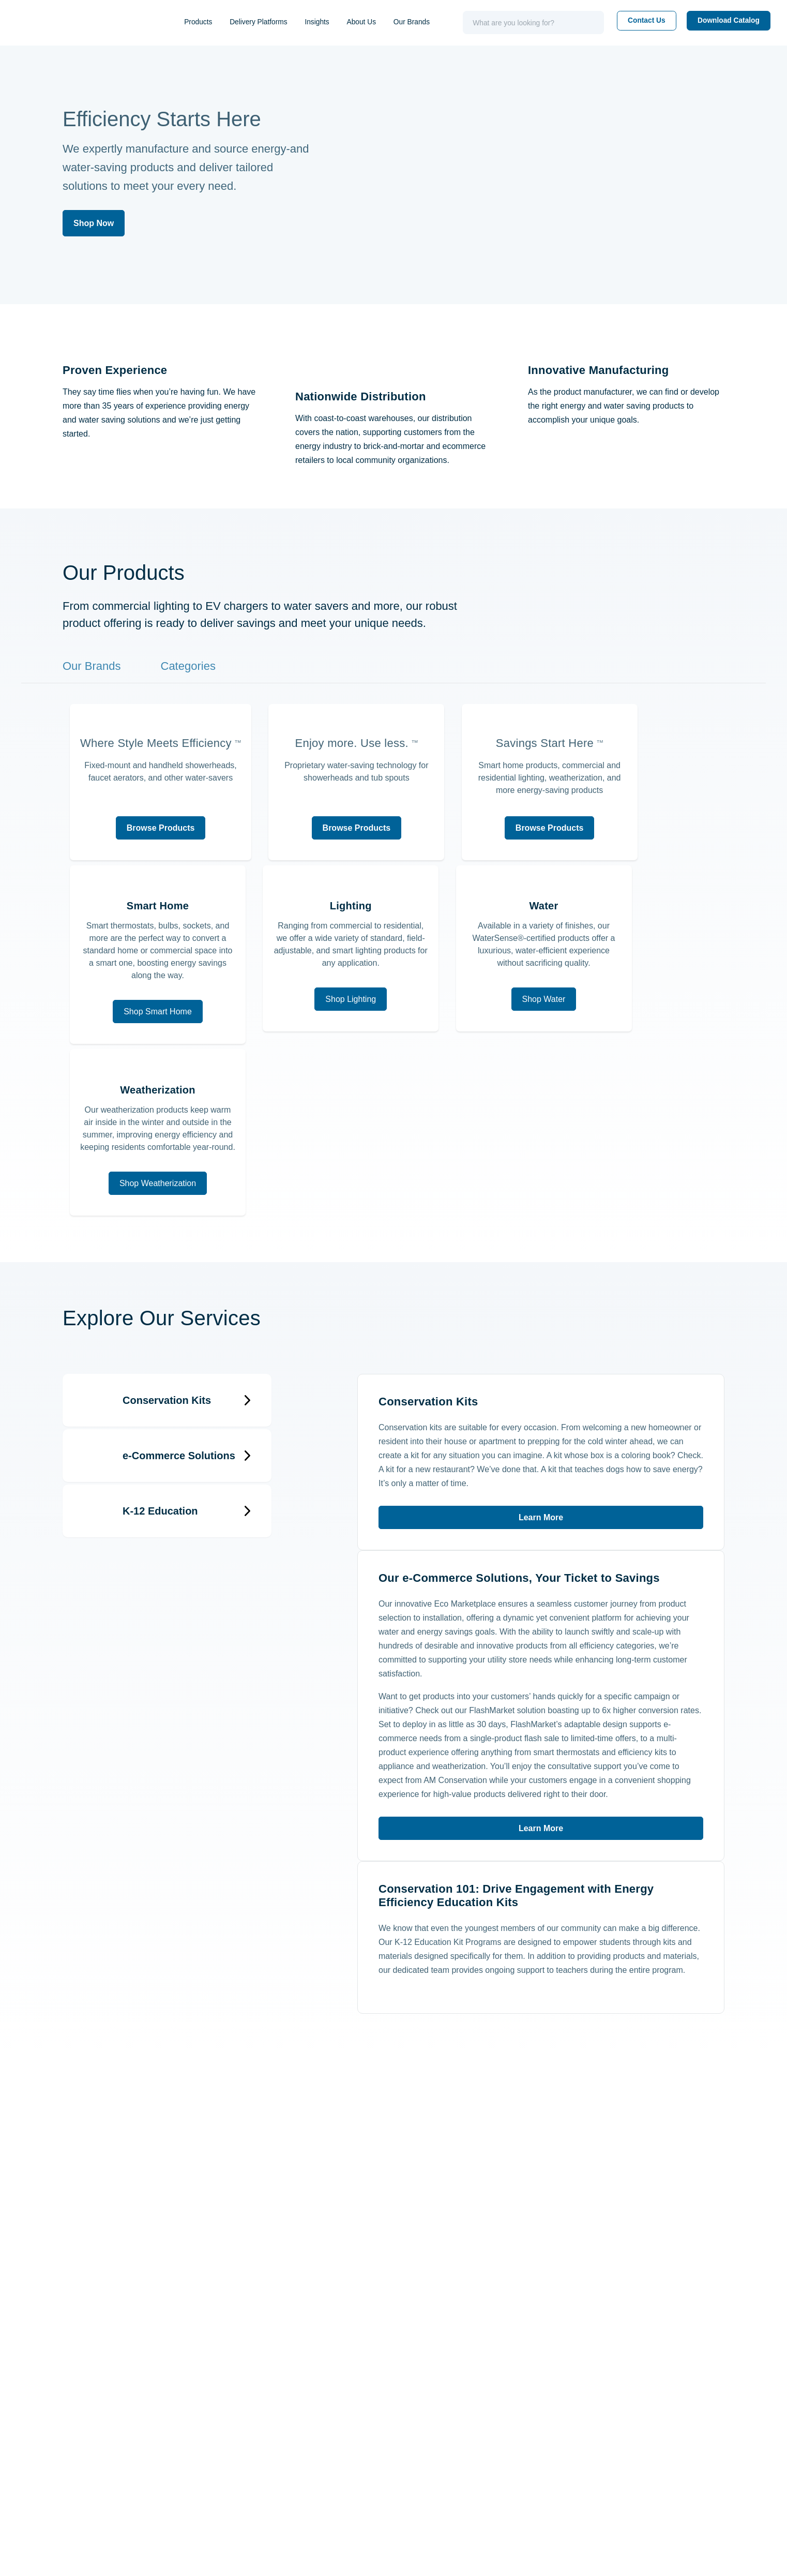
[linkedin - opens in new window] (489, 2226)
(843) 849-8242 (77, 2472)
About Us (380, 22)
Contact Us (641, 21)
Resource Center (729, 2392)
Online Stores (579, 2427)
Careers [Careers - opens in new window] (567, 2444)
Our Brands (433, 22)
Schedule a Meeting (445, 2410)
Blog (703, 2410)
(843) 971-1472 (75, 2458)
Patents (567, 2480)
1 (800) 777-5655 (80, 2419)
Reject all (663, 2559)
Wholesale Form (584, 2462)
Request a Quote (439, 2427)
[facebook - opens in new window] (550, 2226)
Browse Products (168, 912)
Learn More (541, 1361)
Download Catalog (715, 21)
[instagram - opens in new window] (612, 2226)
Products (203, 22)
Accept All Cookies (736, 2559)
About (563, 2392)
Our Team (571, 2410)
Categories (193, 680)
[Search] (588, 23)
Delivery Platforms (269, 22)
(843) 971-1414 (75, 2390)
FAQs (704, 2427)
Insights (333, 22)
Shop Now (93, 223)
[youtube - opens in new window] (673, 2226)
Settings (609, 2559)
